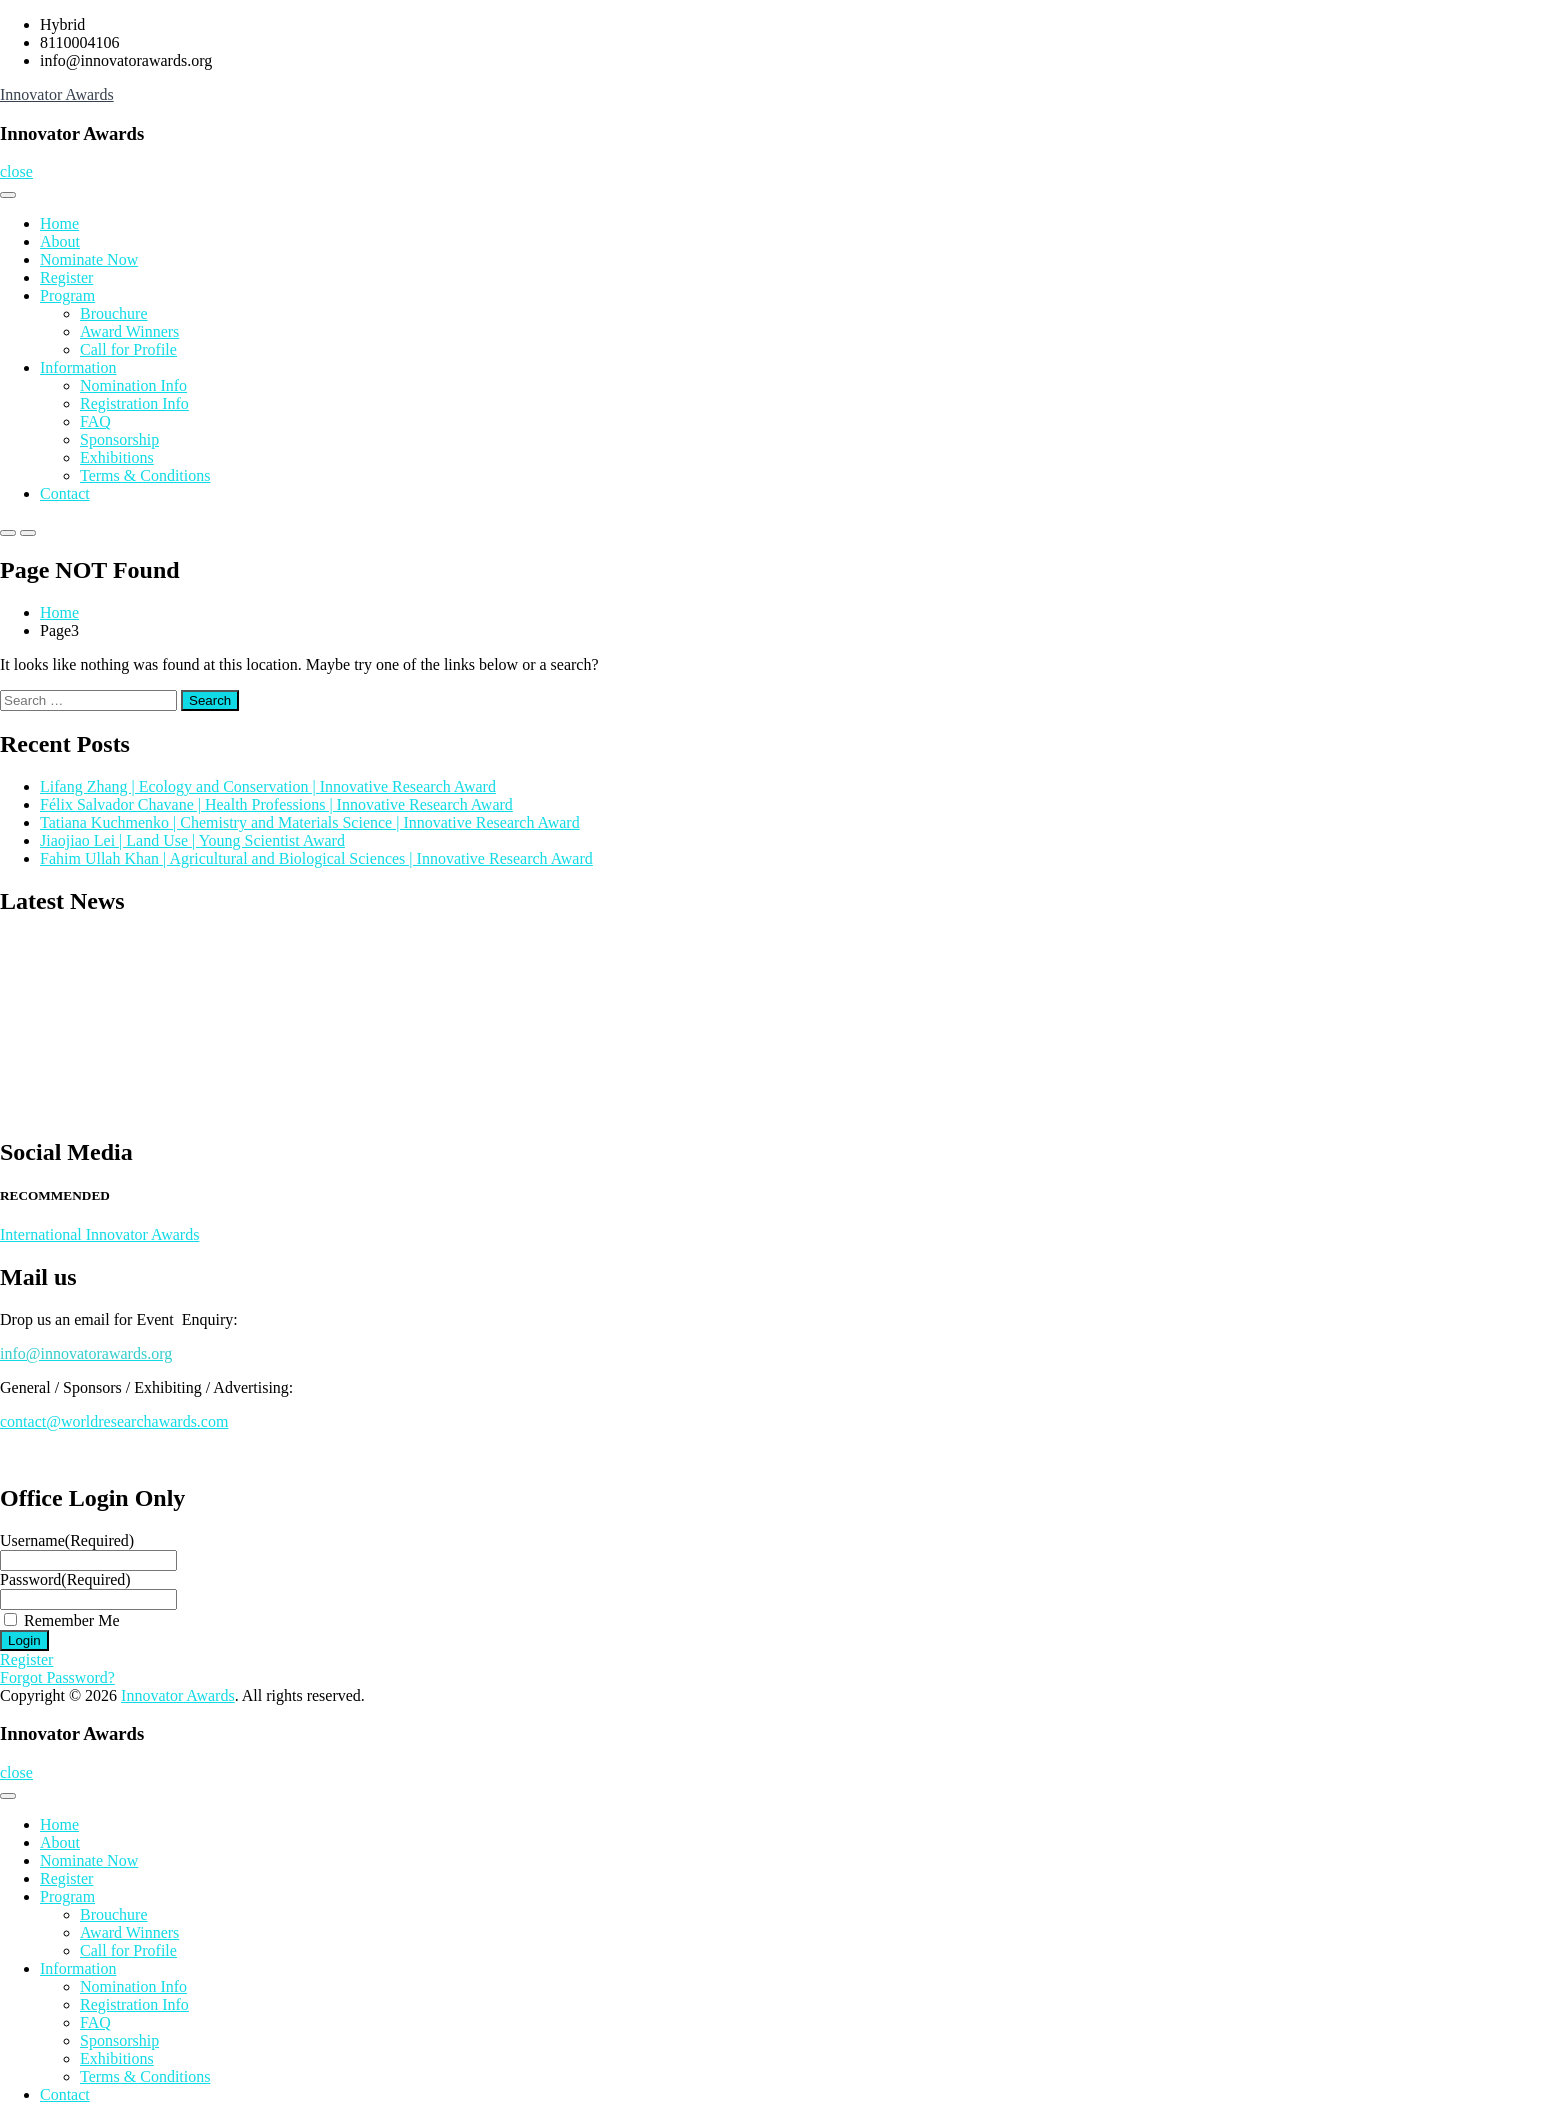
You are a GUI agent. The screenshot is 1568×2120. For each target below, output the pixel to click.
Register (66, 277)
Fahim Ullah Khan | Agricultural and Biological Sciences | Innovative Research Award (316, 858)
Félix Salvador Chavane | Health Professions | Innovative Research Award (276, 804)
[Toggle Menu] (8, 195)
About (60, 241)
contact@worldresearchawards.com (114, 1421)
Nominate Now (89, 259)
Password (65, 1579)
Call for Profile (128, 349)
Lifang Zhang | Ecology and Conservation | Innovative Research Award (268, 786)
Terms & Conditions (145, 475)
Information (78, 367)
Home (59, 223)
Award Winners (129, 331)
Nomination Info (133, 385)
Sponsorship (119, 439)
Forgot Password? (57, 1677)
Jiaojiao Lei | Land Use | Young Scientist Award (192, 840)
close (16, 171)
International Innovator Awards (99, 1234)
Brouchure (114, 313)
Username (67, 1540)
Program (67, 295)
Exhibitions (117, 457)
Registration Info (134, 403)
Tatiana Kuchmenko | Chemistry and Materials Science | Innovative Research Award (310, 822)
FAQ (95, 421)
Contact (65, 493)
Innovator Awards (57, 94)
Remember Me (72, 1620)
